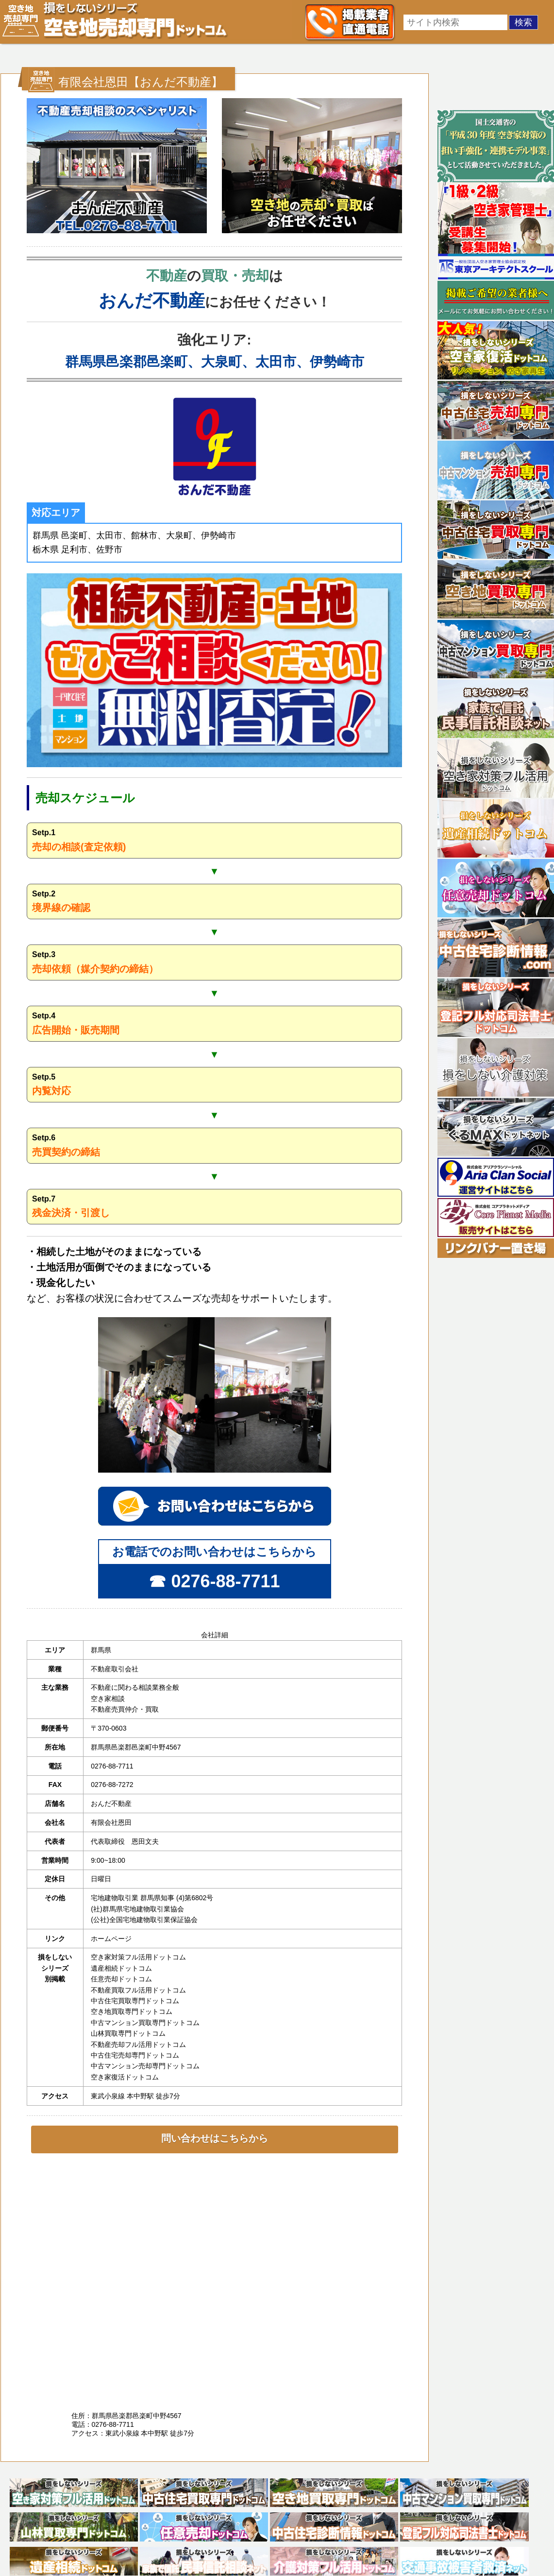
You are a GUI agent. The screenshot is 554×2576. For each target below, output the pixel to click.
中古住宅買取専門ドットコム (135, 2001)
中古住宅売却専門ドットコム (135, 2055)
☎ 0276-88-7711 (214, 1581)
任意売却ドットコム (121, 1979)
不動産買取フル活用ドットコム (138, 1990)
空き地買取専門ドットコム (131, 2011)
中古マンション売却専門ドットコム (145, 2066)
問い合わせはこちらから (214, 2138)
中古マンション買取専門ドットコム (145, 2022)
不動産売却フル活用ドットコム (138, 2044)
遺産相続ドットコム (121, 1968)
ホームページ (111, 1938)
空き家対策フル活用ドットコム (138, 1957)
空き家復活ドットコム (125, 2077)
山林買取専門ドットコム (128, 2033)
